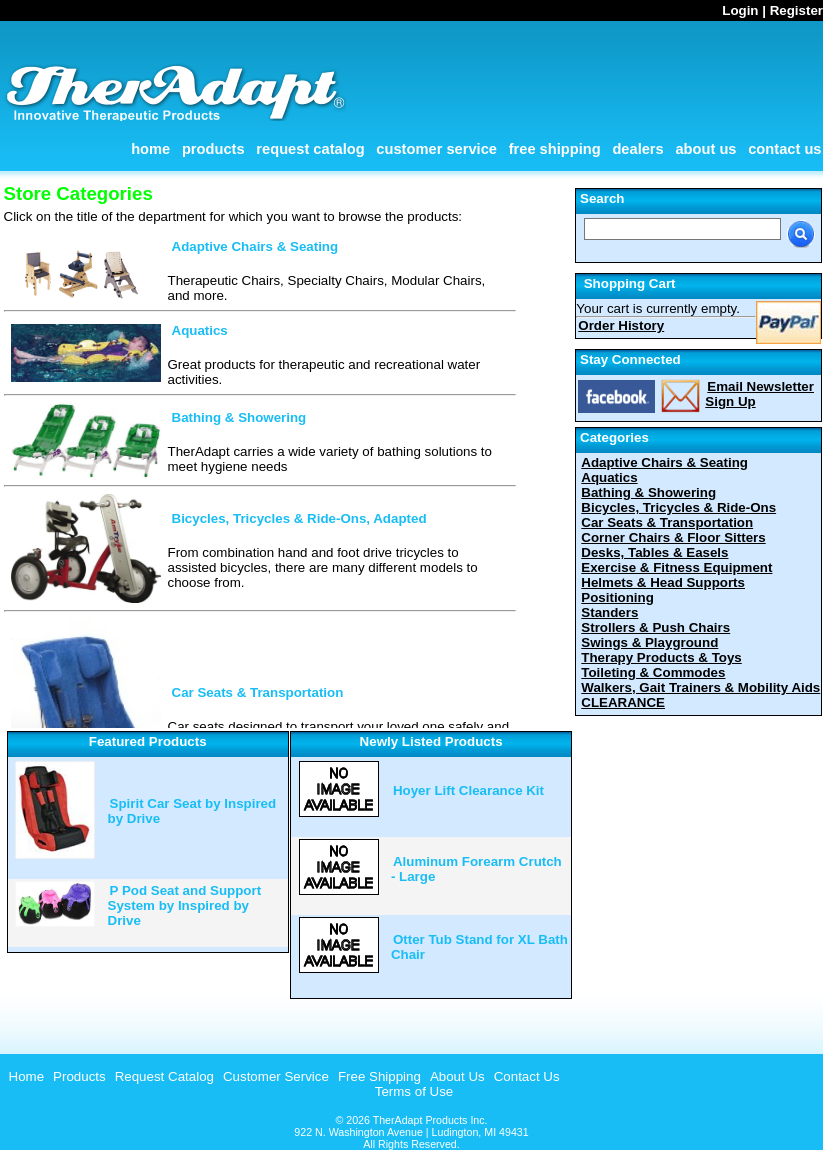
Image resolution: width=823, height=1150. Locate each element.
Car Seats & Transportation (258, 692)
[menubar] (282, 1076)
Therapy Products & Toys (661, 657)
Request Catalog (310, 149)
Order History (621, 325)
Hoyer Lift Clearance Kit (468, 790)
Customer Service (436, 149)
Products (213, 149)
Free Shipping (555, 149)
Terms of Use (414, 1091)
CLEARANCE (623, 702)
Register (796, 10)
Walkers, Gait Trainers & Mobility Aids (700, 687)
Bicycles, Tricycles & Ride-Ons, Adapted (299, 518)
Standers (609, 612)
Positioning (617, 597)
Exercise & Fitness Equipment (676, 567)
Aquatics (200, 330)
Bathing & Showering (239, 417)
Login (740, 10)
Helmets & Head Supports (663, 582)
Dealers (637, 149)
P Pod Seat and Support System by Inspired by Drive (185, 905)
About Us (705, 149)
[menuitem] (24, 1076)
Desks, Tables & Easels (654, 552)
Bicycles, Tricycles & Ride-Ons (678, 507)
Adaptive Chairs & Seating (255, 246)
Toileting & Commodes (653, 672)
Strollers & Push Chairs (655, 627)
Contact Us (784, 149)
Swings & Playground (649, 642)
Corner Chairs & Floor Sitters (673, 537)
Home (150, 149)
